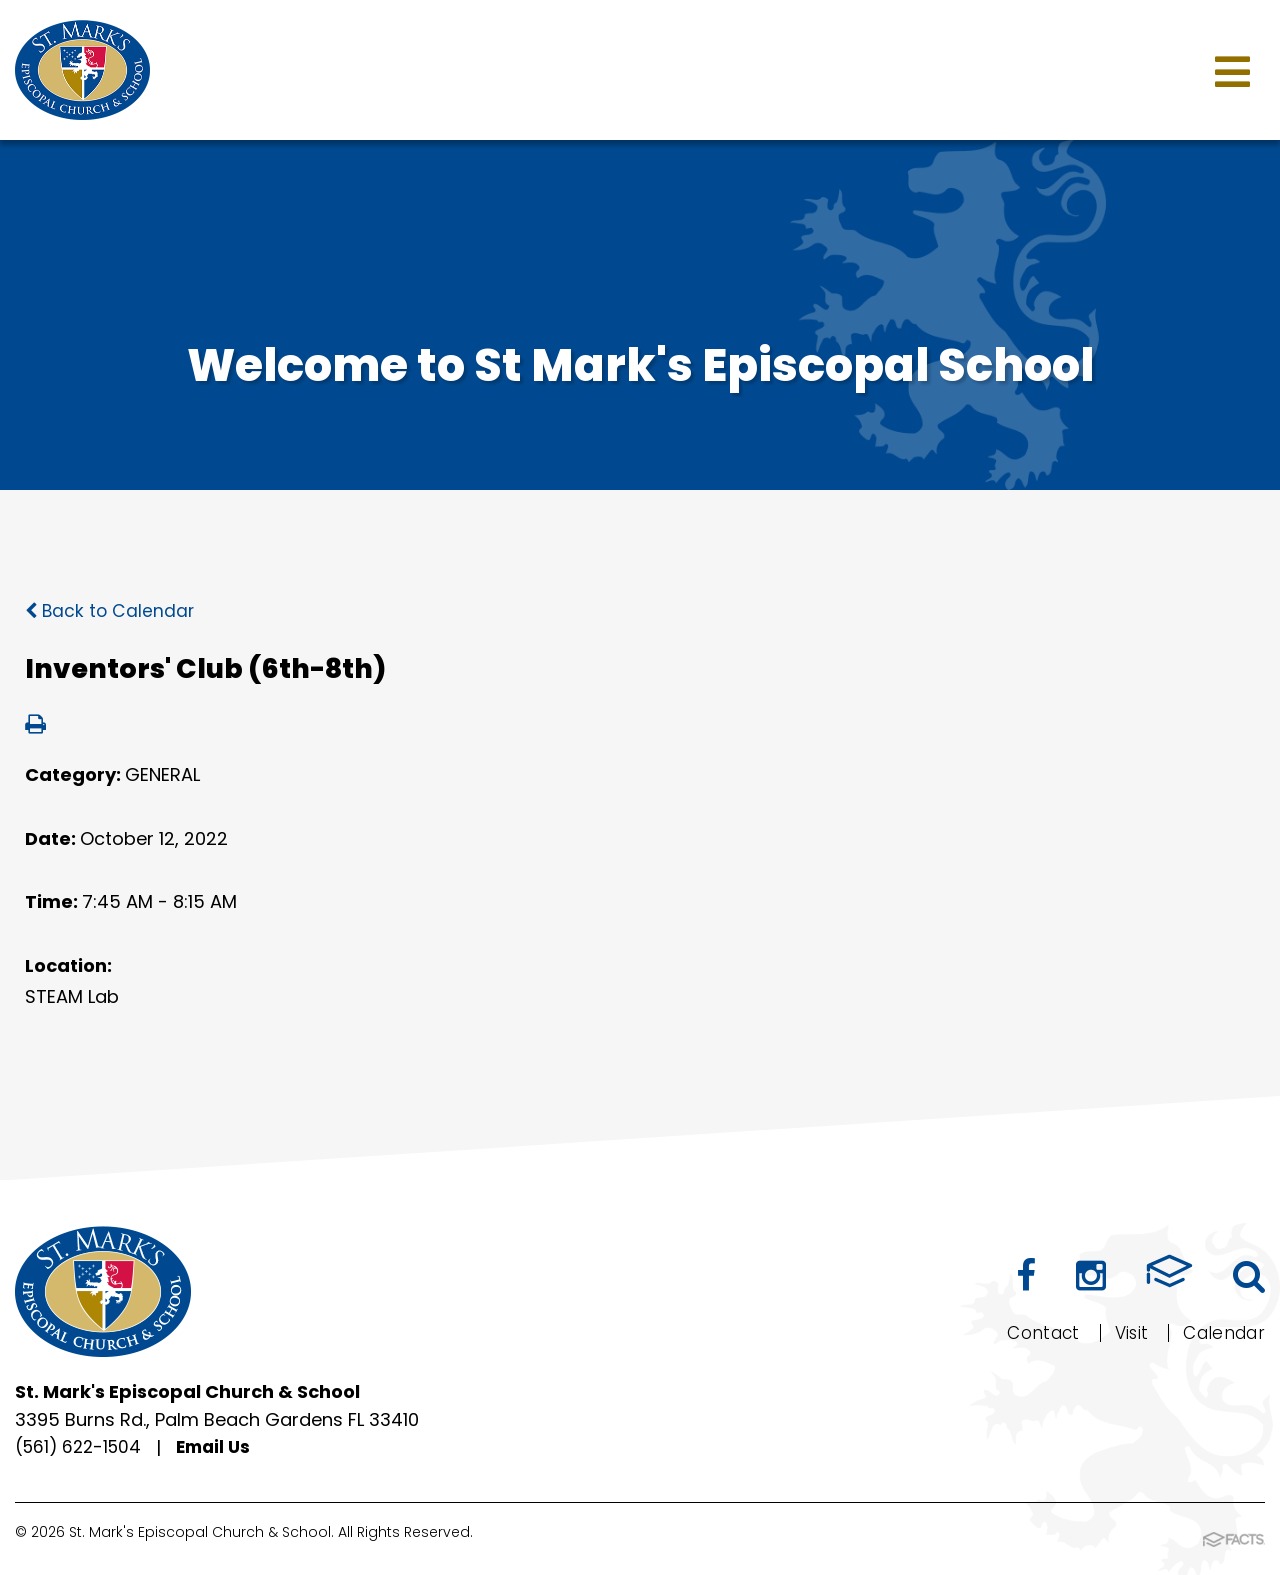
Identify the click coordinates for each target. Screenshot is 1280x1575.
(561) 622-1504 (81, 1447)
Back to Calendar (111, 610)
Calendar (1220, 1332)
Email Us (222, 1447)
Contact (1032, 1332)
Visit (1123, 1332)
